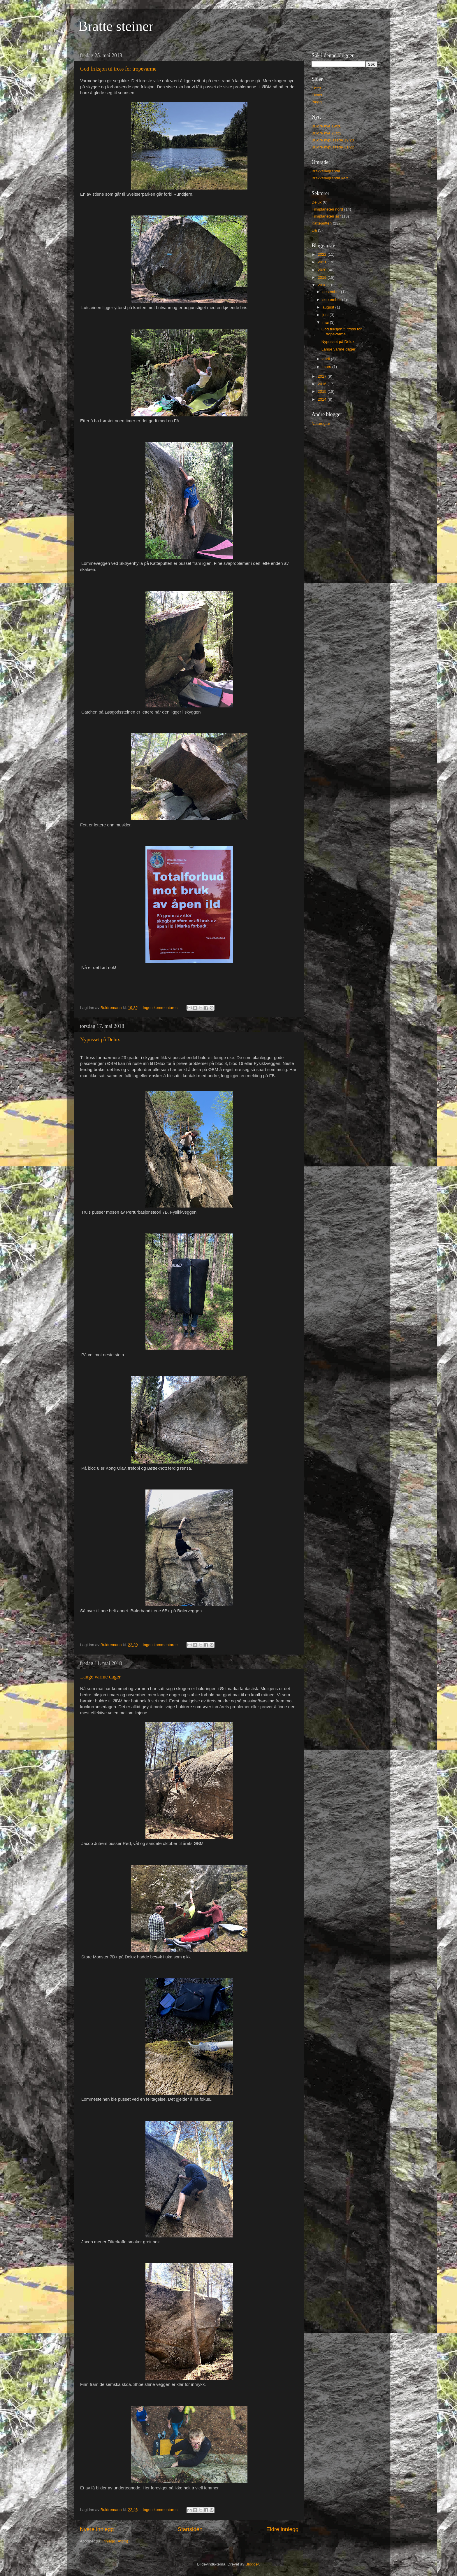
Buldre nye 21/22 (326, 133)
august (328, 307)
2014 (323, 399)
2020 (323, 270)
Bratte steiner (115, 26)
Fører (316, 88)
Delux (317, 202)
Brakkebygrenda (326, 171)
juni (326, 315)
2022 (323, 254)
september (332, 299)
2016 (323, 384)
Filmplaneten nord (327, 209)
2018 (323, 285)
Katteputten (322, 223)
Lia (314, 230)
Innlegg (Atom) (115, 2541)
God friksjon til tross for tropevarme (118, 69)
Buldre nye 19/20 (326, 126)
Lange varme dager (100, 1677)
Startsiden (190, 2529)
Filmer (317, 95)
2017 (323, 376)
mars (327, 367)
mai (326, 322)
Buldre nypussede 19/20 (333, 140)
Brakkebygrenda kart (330, 178)
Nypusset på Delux (100, 1039)
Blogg (317, 102)
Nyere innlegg (97, 2529)
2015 (323, 391)
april (326, 359)
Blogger (252, 2564)
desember (331, 292)
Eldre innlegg (282, 2529)
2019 (323, 277)
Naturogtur (321, 423)
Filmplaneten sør (326, 216)
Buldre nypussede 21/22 (333, 147)
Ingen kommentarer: (161, 1007)
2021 (323, 262)
